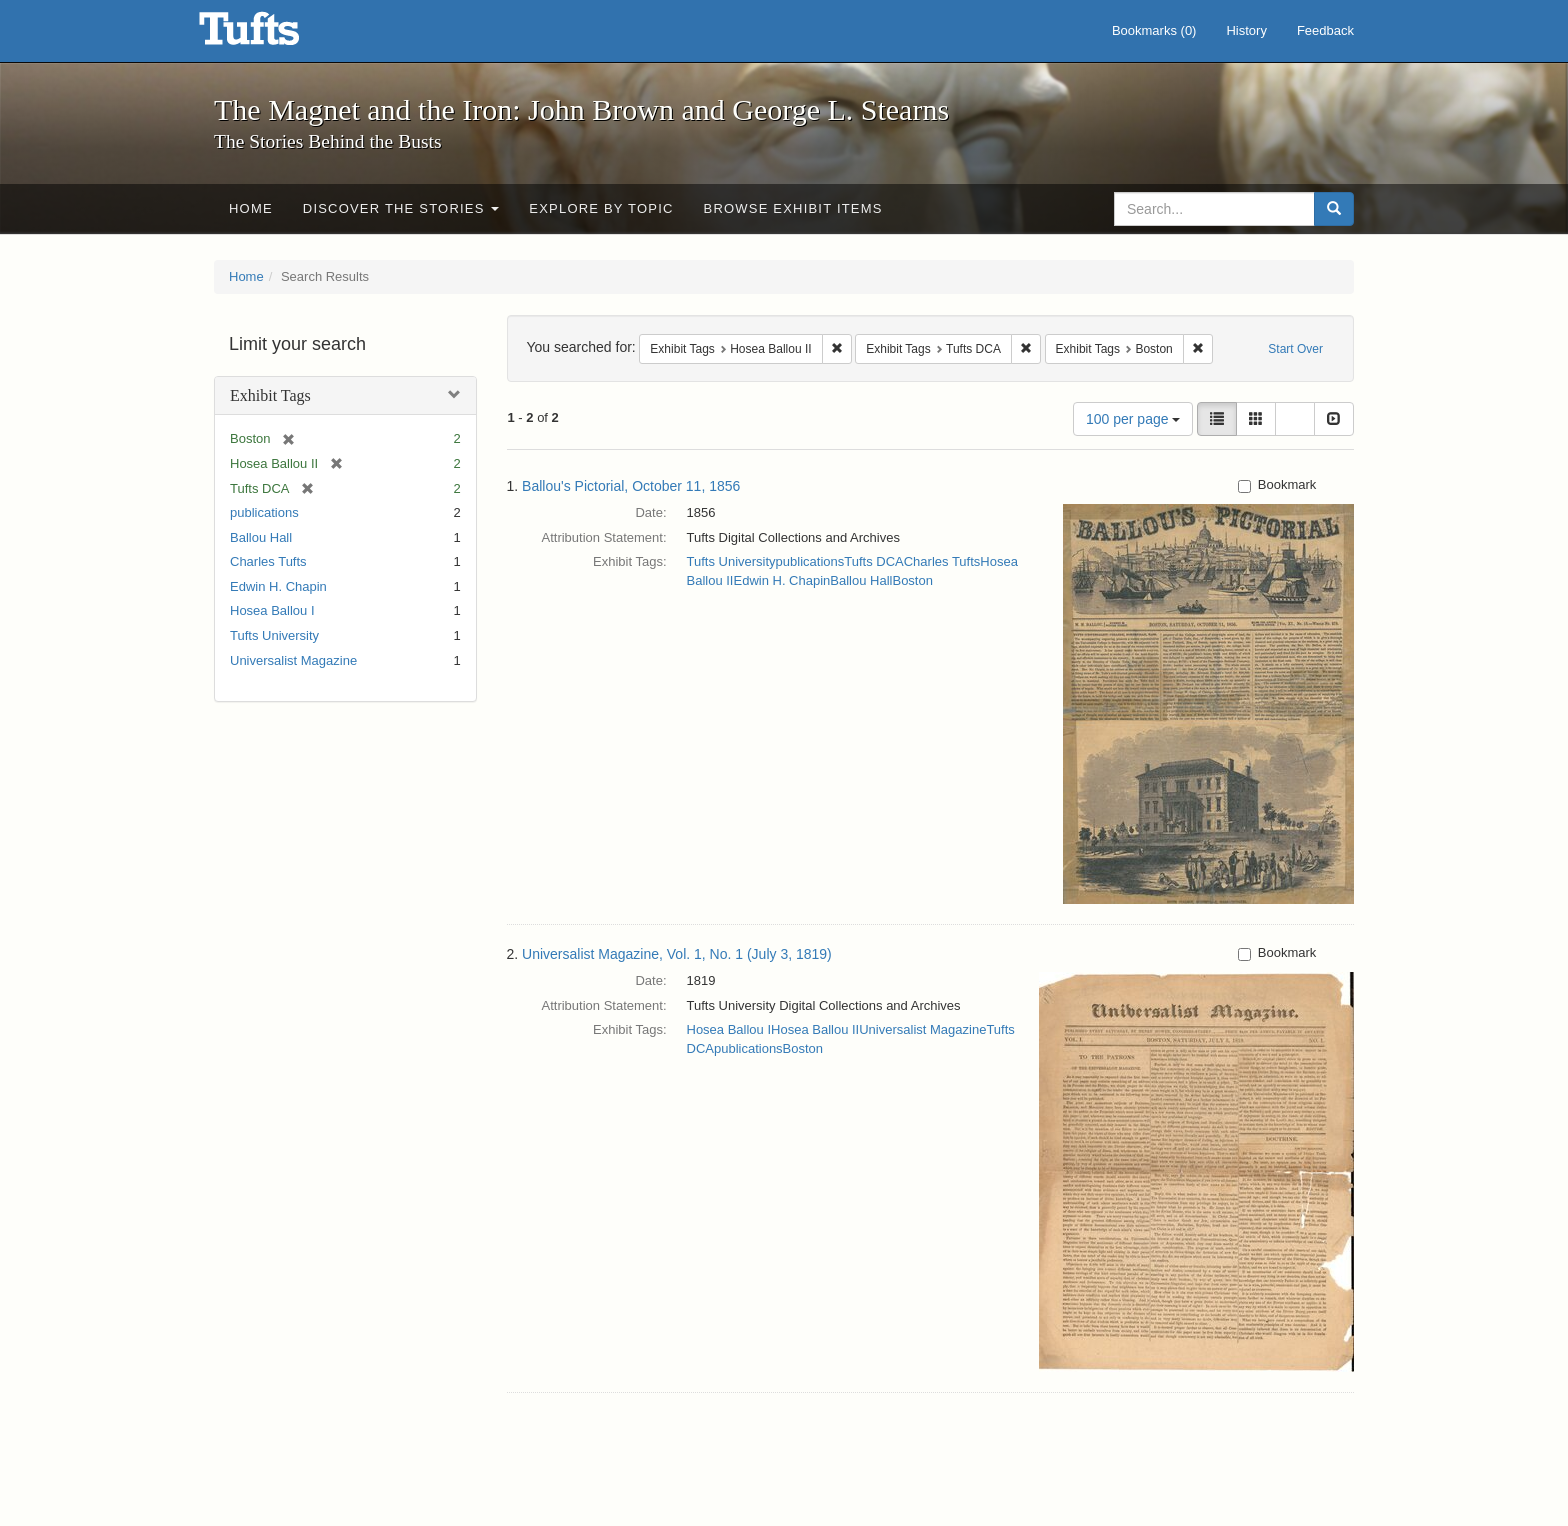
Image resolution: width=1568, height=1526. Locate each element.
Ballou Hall (261, 537)
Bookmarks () (1154, 30)
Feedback (1325, 30)
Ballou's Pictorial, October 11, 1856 (631, 486)
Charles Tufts (268, 561)
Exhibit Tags (270, 395)
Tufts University (274, 635)
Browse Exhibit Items (793, 208)
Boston (912, 580)
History (1246, 30)
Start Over (1295, 349)
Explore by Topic (601, 208)
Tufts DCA (873, 561)
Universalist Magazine (293, 660)
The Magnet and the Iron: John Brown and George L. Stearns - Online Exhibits (274, 35)
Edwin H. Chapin (278, 586)
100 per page (1133, 419)
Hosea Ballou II (815, 1029)
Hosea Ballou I (272, 610)
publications (264, 512)
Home (251, 208)
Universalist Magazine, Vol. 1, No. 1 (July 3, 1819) (677, 954)
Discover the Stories (401, 208)
